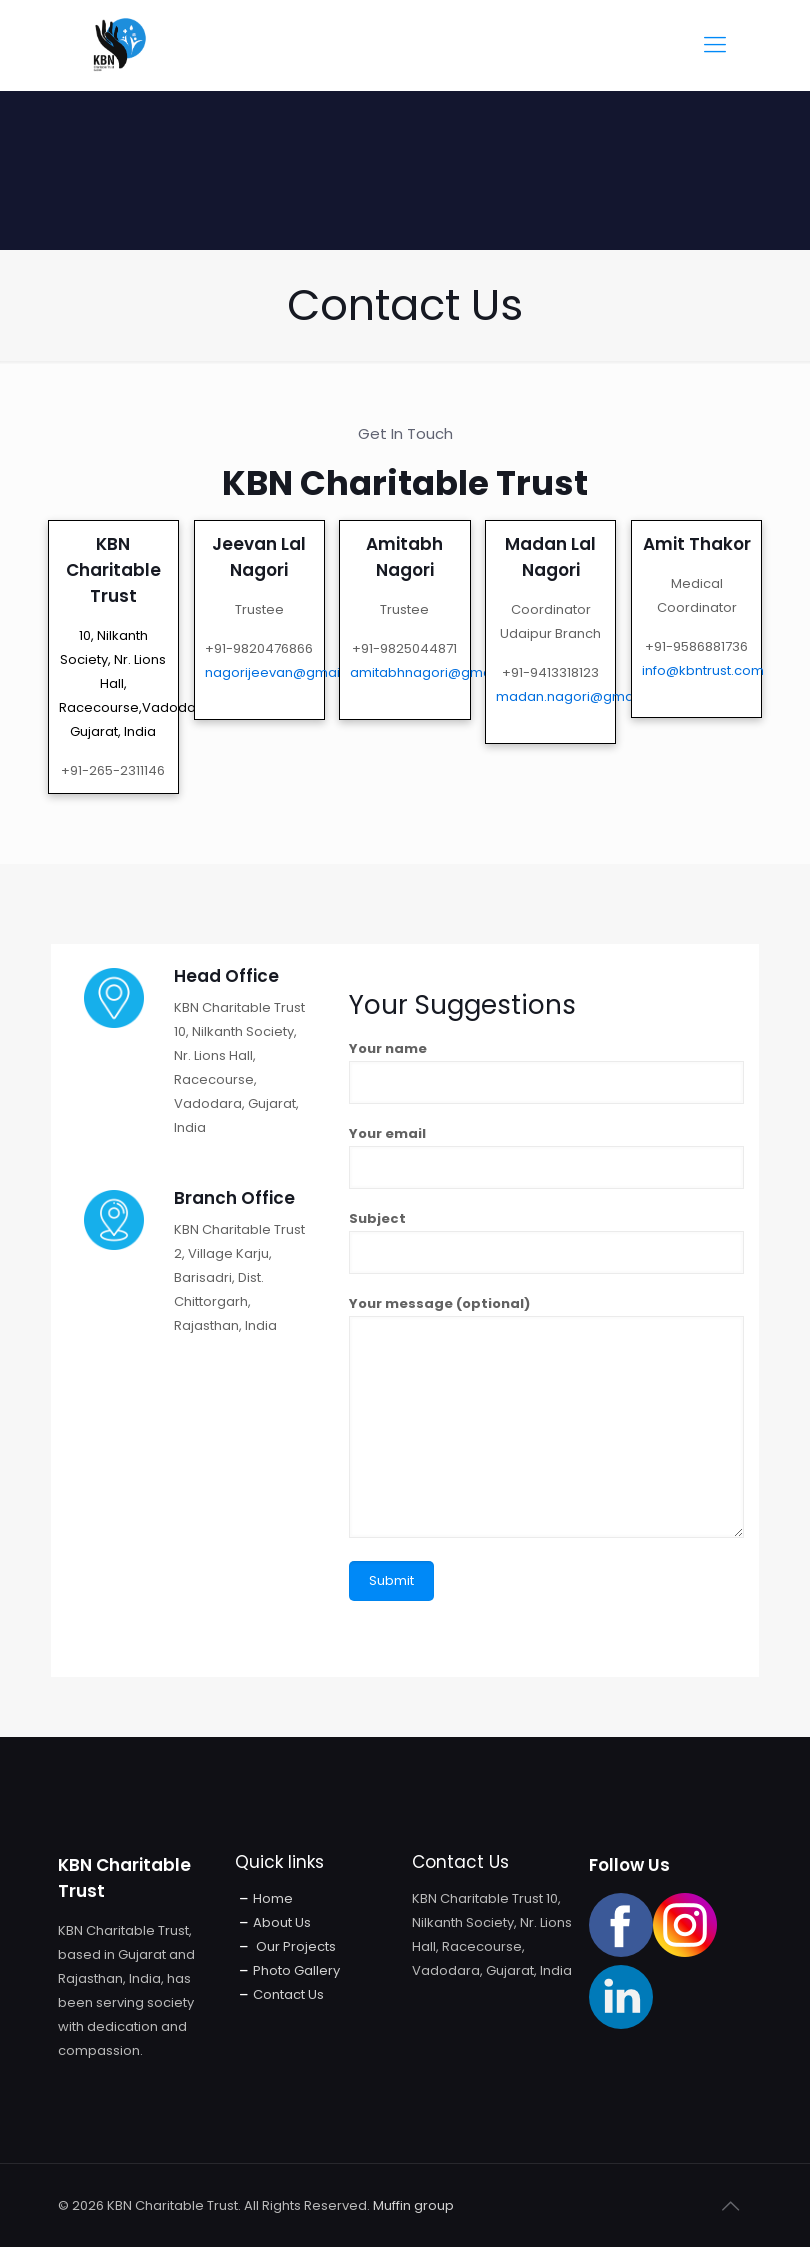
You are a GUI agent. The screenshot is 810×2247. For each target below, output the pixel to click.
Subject (546, 1241)
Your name (546, 1071)
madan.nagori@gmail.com (584, 696)
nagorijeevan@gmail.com (290, 672)
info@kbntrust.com (703, 670)
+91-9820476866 (259, 648)
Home (273, 1898)
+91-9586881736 (696, 646)
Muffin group (413, 2205)
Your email (546, 1156)
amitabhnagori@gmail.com (440, 672)
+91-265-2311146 (113, 770)
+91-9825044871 (404, 648)
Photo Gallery (296, 1970)
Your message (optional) (546, 1416)
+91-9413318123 (550, 672)
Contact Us (288, 1994)
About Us (282, 1922)
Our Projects (294, 1946)
